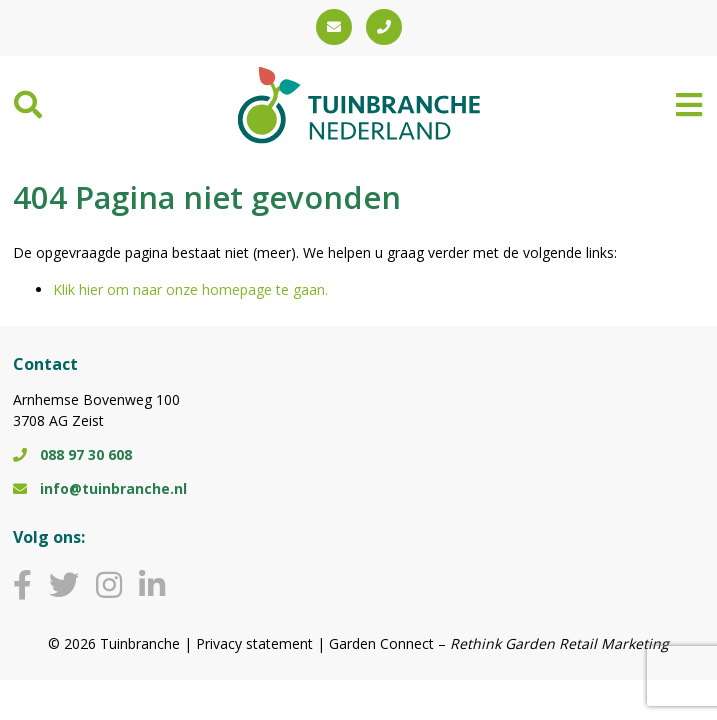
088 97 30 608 (72, 454)
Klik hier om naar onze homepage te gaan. (190, 289)
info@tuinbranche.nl (100, 488)
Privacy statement (254, 643)
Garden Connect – (499, 643)
